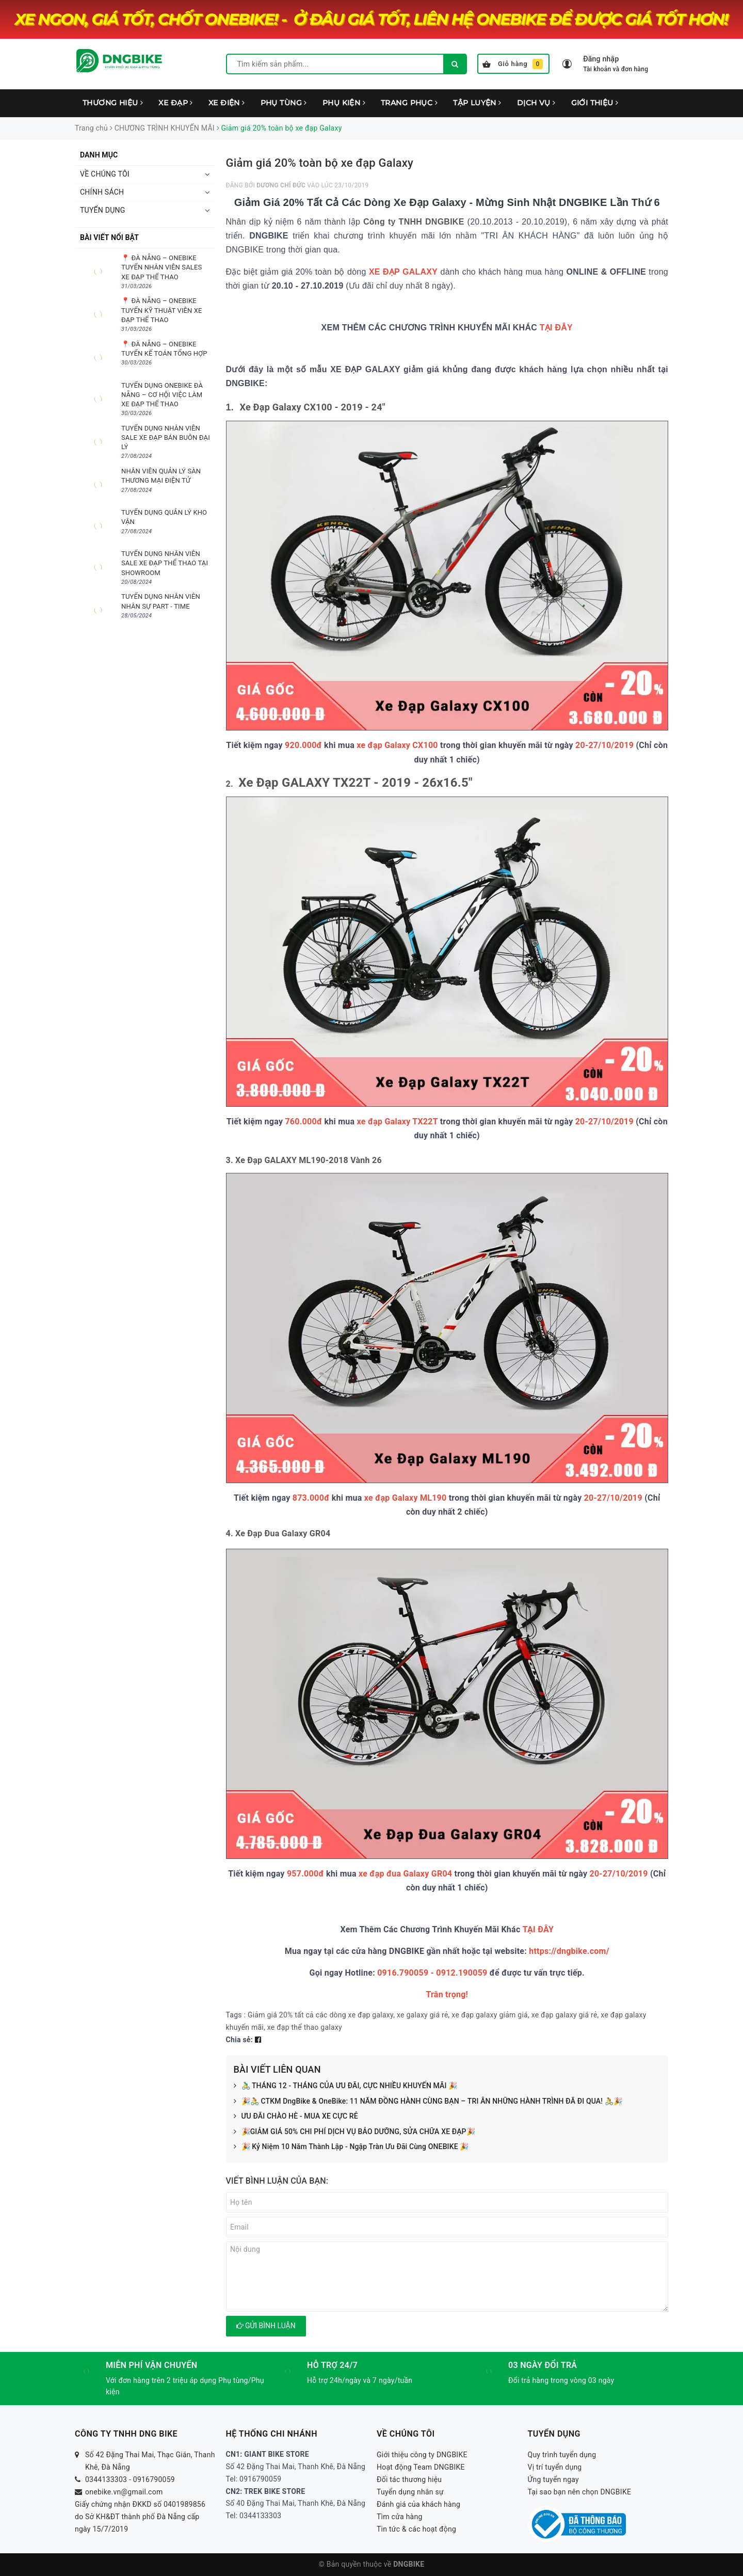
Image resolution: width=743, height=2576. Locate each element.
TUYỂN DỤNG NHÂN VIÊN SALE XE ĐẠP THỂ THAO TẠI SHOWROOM (164, 563)
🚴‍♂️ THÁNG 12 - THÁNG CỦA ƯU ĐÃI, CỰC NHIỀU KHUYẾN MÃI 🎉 (346, 2086)
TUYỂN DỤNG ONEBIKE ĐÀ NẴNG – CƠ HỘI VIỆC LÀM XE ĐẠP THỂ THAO (162, 394)
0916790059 (154, 2479)
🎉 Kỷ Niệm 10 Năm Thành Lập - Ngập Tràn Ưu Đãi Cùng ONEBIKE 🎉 (351, 2147)
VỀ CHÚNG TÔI (105, 174)
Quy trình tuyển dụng (562, 2455)
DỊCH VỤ (536, 102)
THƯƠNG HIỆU (113, 102)
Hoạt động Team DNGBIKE (421, 2467)
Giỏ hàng (512, 64)
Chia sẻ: (239, 2040)
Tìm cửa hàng (400, 2517)
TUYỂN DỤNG (102, 210)
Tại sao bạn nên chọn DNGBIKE (580, 2492)
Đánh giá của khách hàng (418, 2504)
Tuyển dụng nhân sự (410, 2492)
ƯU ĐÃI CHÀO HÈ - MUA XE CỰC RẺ (296, 2116)
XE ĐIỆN (226, 102)
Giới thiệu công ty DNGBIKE (422, 2455)
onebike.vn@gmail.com (124, 2492)
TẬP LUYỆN (477, 102)
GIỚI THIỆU (595, 102)
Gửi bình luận (266, 2325)
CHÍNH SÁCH (102, 192)
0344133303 (106, 2479)
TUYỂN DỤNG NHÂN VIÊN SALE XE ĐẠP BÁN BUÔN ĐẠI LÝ (165, 437)
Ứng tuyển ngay (553, 2479)
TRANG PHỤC (409, 102)
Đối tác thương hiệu (409, 2479)
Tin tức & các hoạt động (416, 2529)
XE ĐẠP (175, 102)
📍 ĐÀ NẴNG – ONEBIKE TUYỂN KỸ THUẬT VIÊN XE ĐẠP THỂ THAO (161, 310)
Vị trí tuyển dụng (555, 2467)
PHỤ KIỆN (343, 102)
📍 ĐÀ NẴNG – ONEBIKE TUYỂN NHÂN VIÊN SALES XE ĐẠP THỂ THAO (161, 267)
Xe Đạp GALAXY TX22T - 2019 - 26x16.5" (355, 782)
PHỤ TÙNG (284, 102)
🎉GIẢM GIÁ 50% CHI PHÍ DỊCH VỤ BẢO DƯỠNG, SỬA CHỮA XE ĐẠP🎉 (354, 2132)
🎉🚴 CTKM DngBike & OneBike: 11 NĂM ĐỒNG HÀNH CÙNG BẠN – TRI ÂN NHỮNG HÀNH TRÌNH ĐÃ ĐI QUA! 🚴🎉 (428, 2101)
